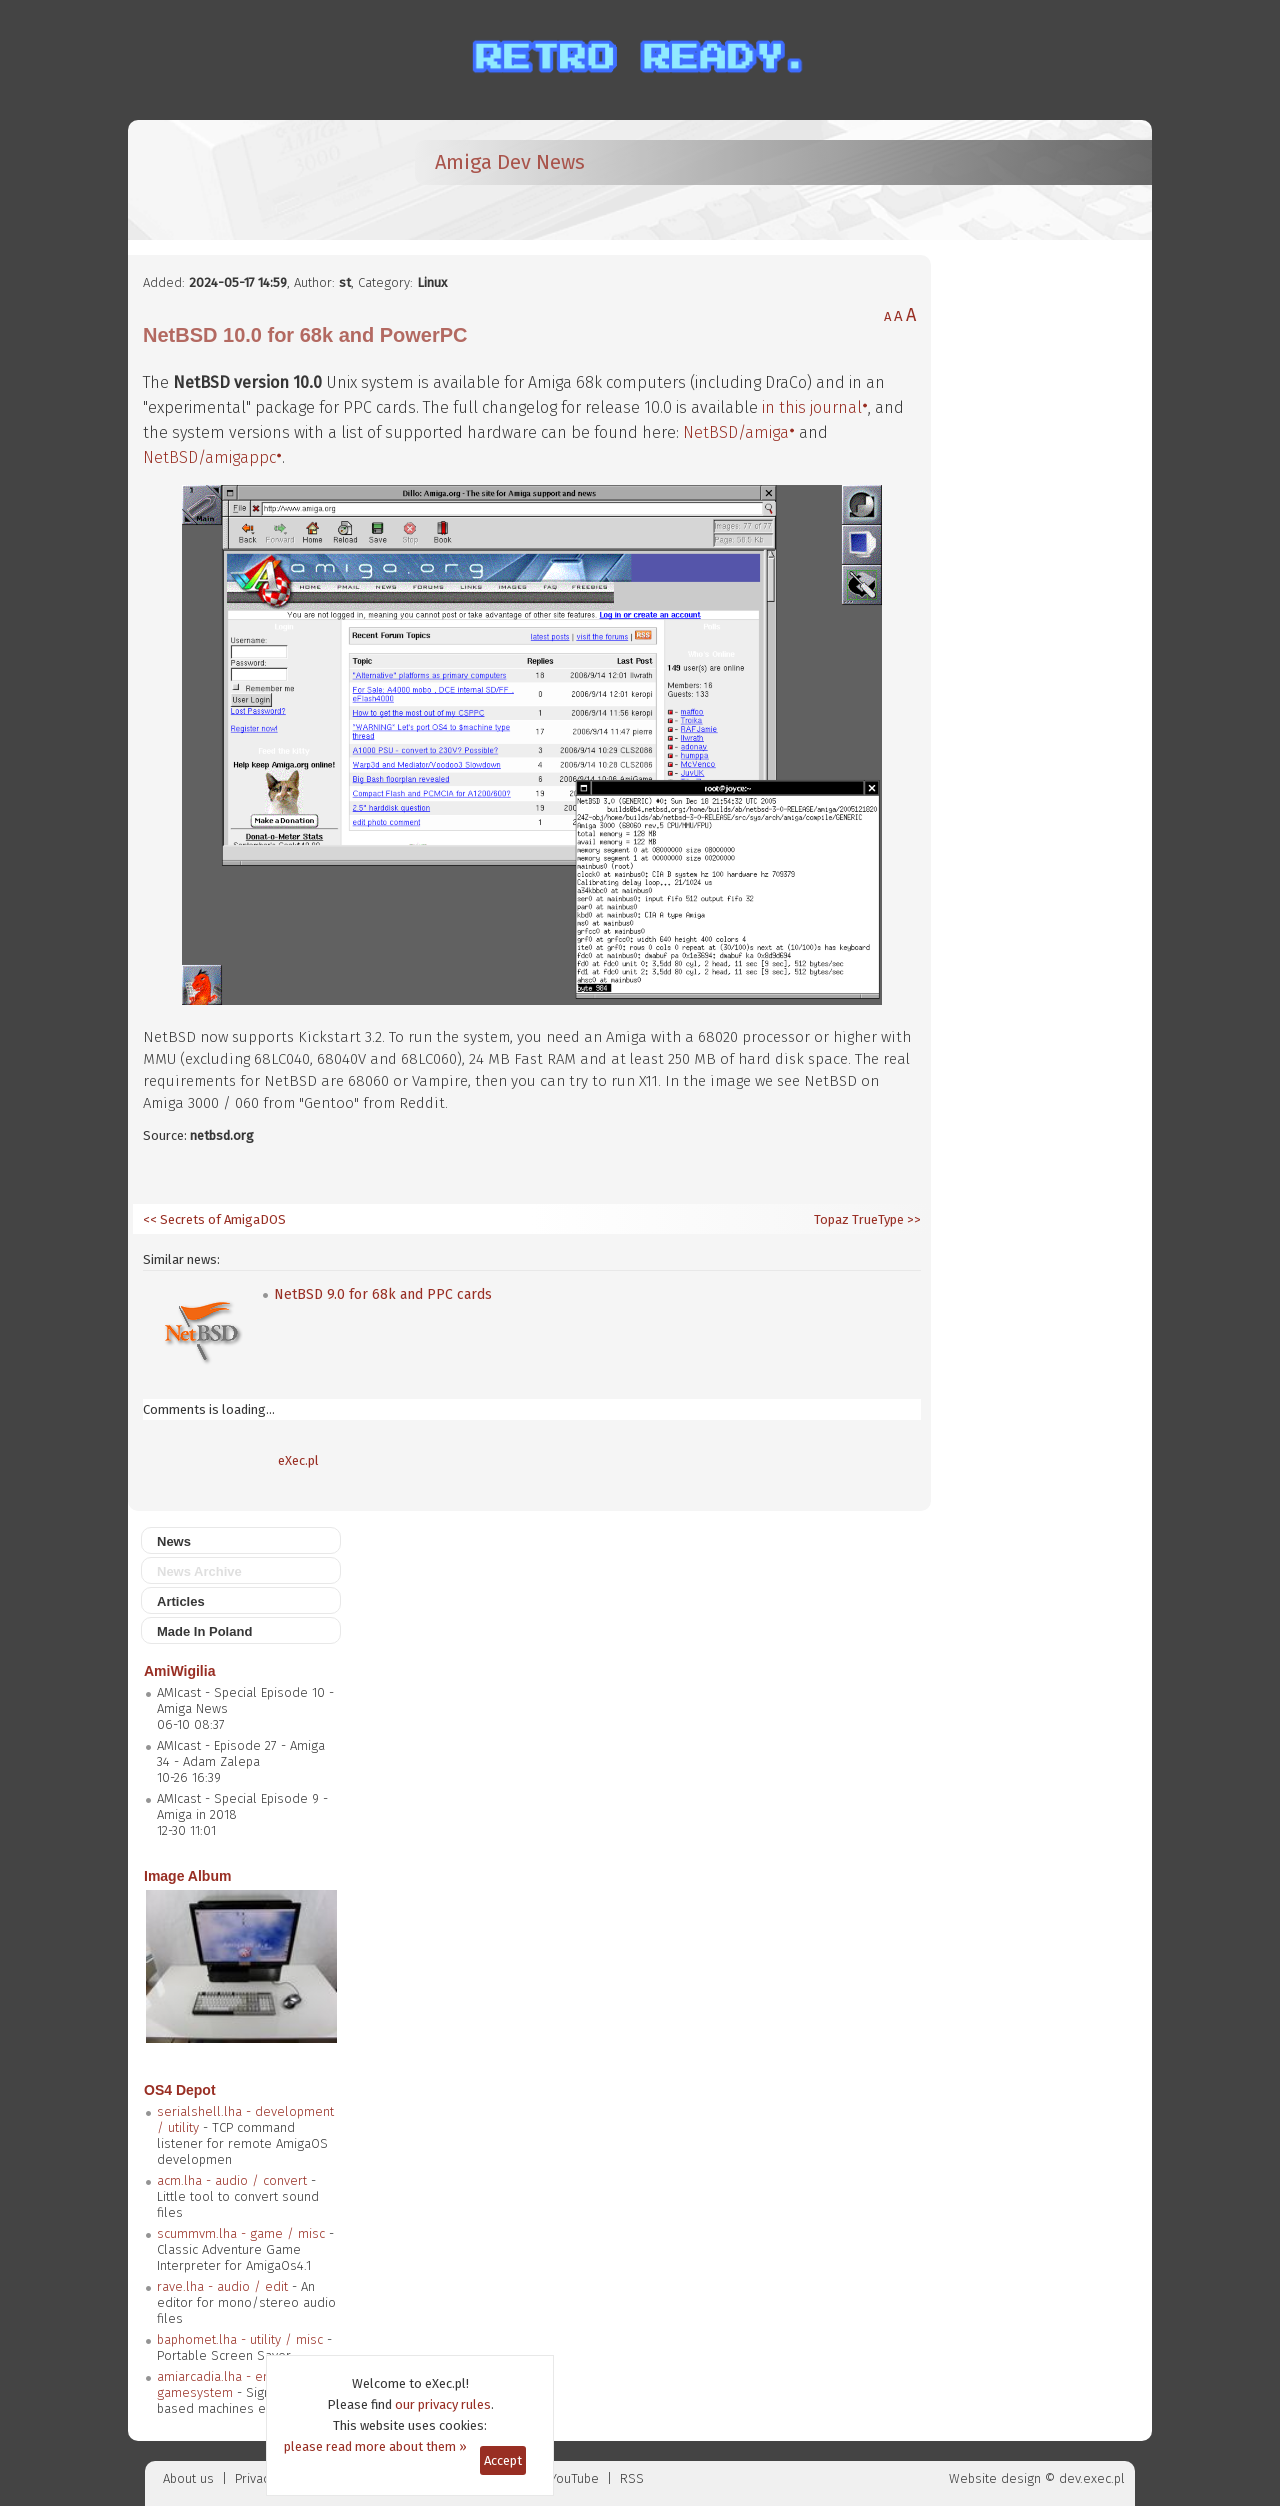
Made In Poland (204, 1631)
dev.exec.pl (1092, 2478)
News (174, 1541)
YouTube (574, 2478)
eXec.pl (298, 1460)
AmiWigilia (179, 1671)
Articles (181, 1601)
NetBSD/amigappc (209, 457)
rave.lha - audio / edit (222, 2286)
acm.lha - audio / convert (232, 2180)
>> (912, 1219)
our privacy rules (443, 2404)
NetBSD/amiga (736, 432)
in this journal (812, 407)
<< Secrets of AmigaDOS (214, 1219)
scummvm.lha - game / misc (241, 2233)
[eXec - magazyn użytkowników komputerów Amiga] (248, 180)
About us (188, 2478)
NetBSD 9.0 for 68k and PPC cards (383, 1294)
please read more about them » (375, 2446)
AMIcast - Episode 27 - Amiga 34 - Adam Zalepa (241, 1753)
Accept (503, 2460)
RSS (632, 2478)
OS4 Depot (180, 2090)
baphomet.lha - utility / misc (240, 2339)
